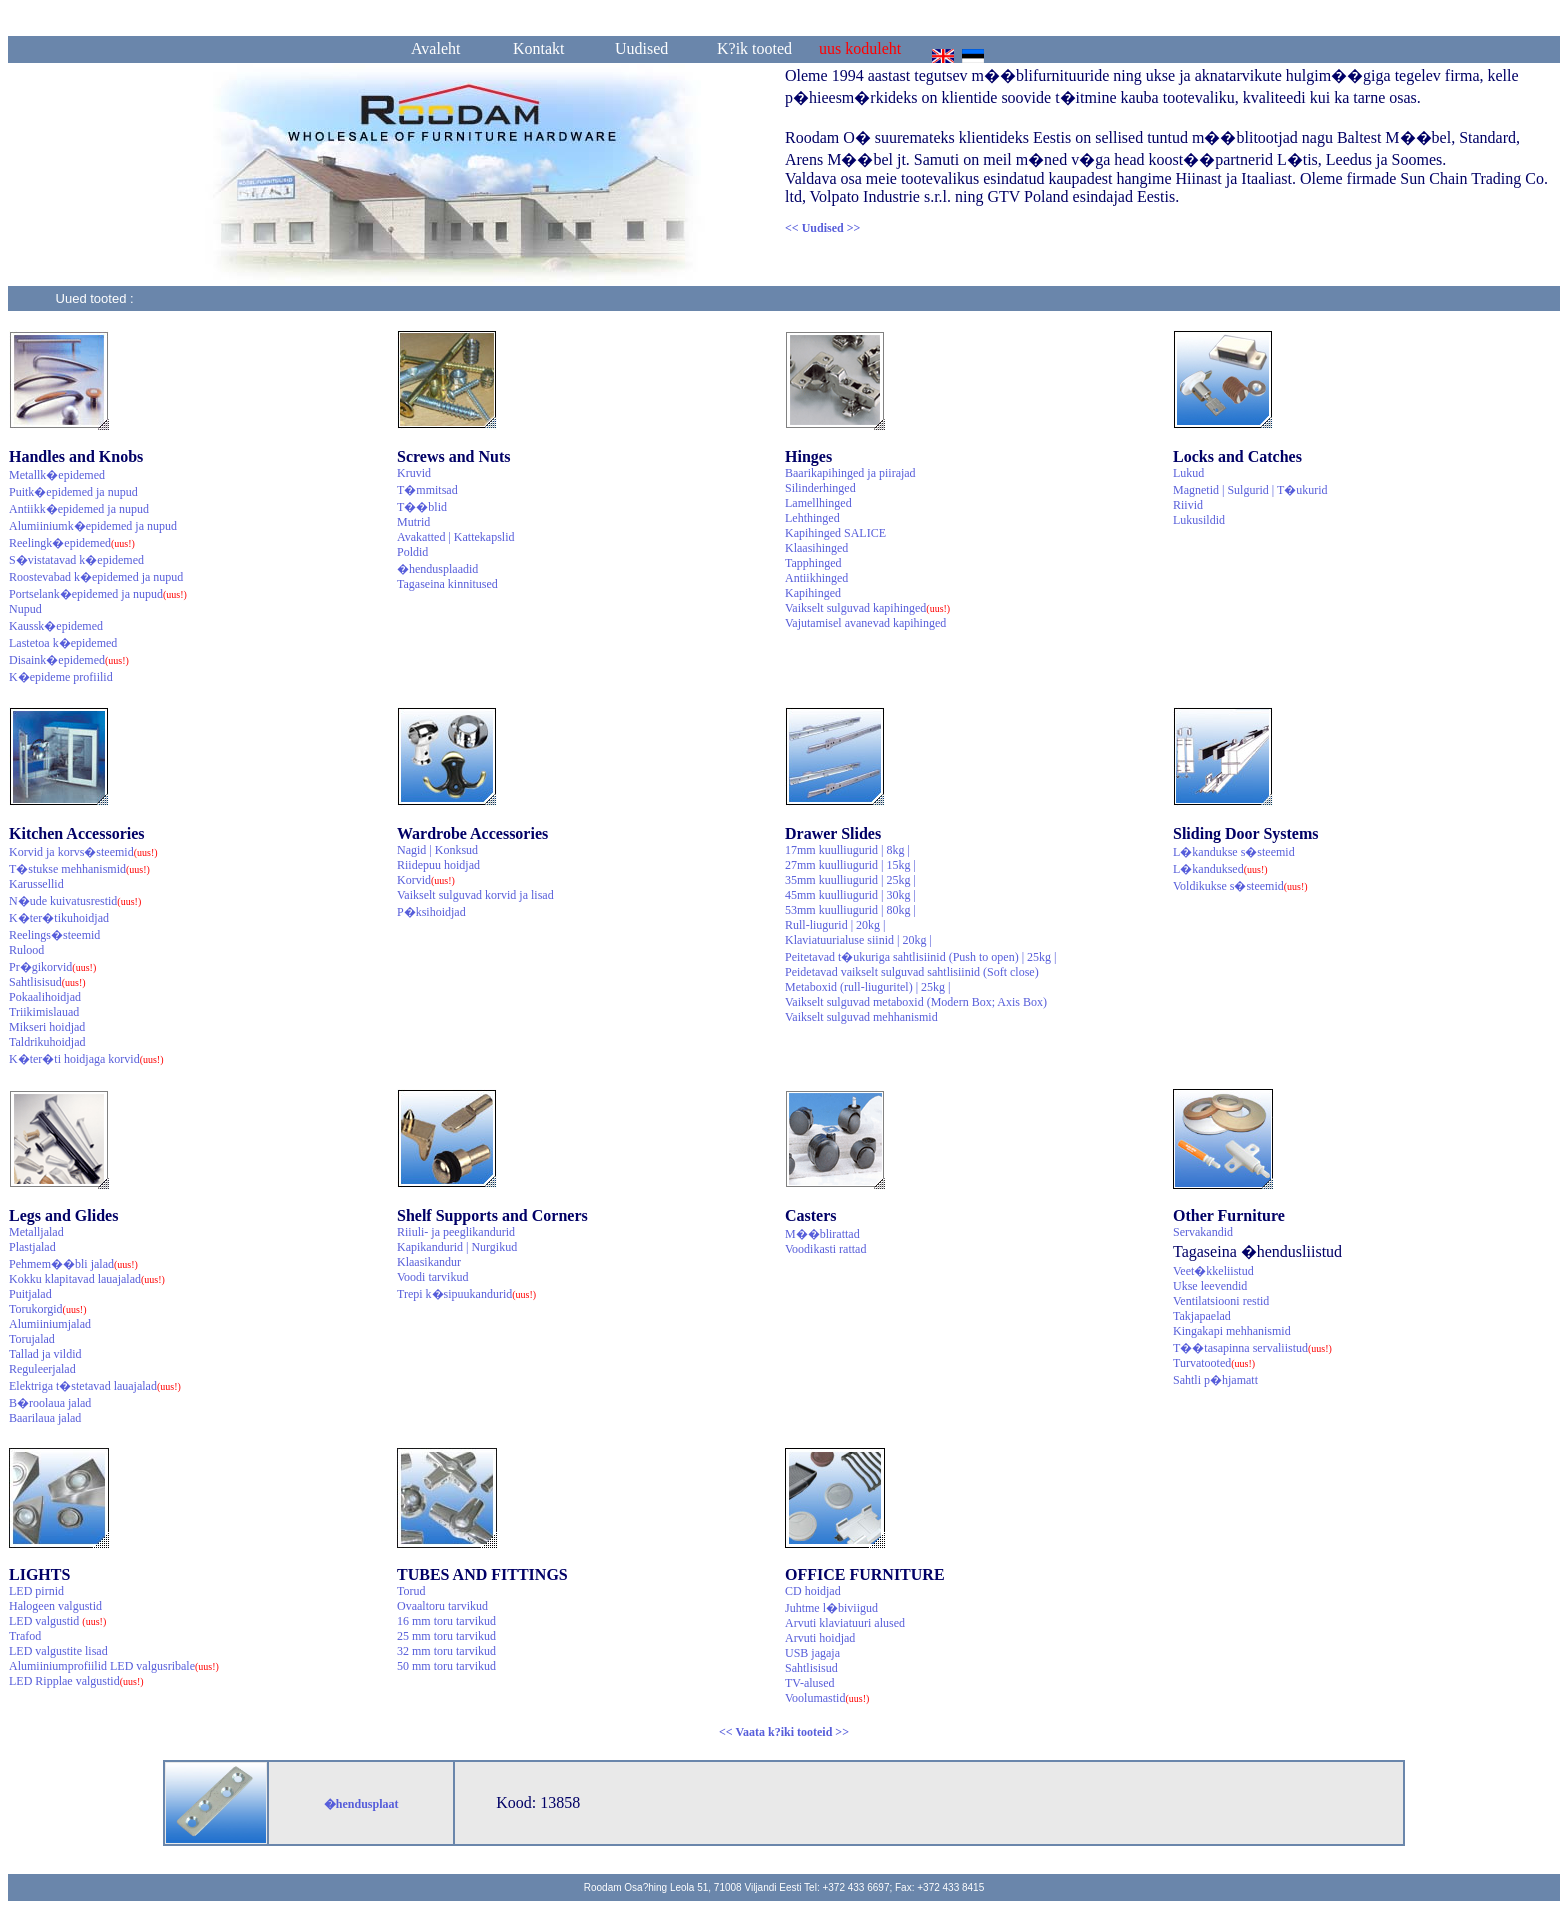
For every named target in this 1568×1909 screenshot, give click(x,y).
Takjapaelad (1202, 1316)
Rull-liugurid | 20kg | (835, 925)
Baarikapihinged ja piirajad (850, 473)
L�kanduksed (1220, 869)
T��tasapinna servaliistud (1252, 1348)
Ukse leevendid (1210, 1286)
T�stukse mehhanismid (79, 869)
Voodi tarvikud (432, 1277)
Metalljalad (36, 1232)
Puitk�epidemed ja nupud (73, 492)
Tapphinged (813, 563)
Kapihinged (813, 593)
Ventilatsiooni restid (1221, 1301)
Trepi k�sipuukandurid (466, 1294)
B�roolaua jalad (50, 1403)
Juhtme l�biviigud (831, 1608)
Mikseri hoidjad (47, 1027)
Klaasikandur (429, 1262)
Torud (411, 1591)
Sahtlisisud (47, 982)
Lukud (1188, 473)
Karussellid (36, 884)
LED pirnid (36, 1591)
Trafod (25, 1636)
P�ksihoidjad (431, 912)
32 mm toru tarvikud (446, 1651)
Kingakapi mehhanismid (1232, 1331)
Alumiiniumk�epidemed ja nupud (93, 526)
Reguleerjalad (42, 1369)
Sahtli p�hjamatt (1215, 1380)
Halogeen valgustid (55, 1606)
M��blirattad (822, 1234)
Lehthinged (812, 518)
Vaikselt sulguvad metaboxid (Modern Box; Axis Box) (916, 1002)
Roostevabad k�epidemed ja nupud (96, 577)
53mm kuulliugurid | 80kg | (850, 910)
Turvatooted (1214, 1363)
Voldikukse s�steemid (1240, 886)
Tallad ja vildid (45, 1354)
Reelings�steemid (54, 935)
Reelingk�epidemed (72, 543)
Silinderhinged (820, 488)
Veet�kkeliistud (1213, 1271)
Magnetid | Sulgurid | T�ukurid (1250, 490)
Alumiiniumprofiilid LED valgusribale (114, 1666)
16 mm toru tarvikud (446, 1621)
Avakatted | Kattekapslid (455, 537)
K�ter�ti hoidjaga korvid (86, 1059)
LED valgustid (57, 1621)
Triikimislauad (44, 1012)
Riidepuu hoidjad (438, 865)
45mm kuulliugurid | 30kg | (850, 895)
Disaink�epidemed (69, 660)
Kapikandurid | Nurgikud (457, 1247)
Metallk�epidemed (57, 475)
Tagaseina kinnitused (447, 584)
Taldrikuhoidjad (47, 1042)
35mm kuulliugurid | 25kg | (850, 880)
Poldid (412, 552)
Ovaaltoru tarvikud (442, 1606)
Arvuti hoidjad (820, 1638)
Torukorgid (48, 1309)
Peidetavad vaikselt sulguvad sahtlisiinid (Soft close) (912, 972)
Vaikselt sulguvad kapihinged (867, 608)
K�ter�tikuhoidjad (59, 918)
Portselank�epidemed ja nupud (98, 594)
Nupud (25, 609)
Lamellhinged (818, 503)
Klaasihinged (816, 548)
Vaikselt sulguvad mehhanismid (861, 1017)
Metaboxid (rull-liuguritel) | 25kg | (867, 987)
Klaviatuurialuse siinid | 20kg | (858, 940)
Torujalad (32, 1339)
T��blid (422, 507)
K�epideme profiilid (61, 677)
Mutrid (413, 522)
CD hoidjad (813, 1591)
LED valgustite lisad (58, 1651)
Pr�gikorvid (52, 967)
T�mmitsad (427, 490)
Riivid (1188, 505)
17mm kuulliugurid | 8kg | (847, 850)
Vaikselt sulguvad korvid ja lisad (475, 895)
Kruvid (414, 473)
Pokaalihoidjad (45, 997)
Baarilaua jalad (45, 1418)
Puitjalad (30, 1294)
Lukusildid (1199, 520)
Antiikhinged (816, 578)
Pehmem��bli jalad (73, 1264)
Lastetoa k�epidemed (63, 643)
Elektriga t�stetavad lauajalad (95, 1386)
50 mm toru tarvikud (446, 1666)
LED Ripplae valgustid (76, 1681)
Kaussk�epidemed (56, 626)
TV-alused (810, 1683)
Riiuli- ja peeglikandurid (456, 1232)
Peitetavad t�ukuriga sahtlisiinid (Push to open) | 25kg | (920, 957)
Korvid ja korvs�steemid (83, 852)
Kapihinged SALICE (835, 533)
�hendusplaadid (437, 569)
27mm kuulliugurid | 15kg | (850, 865)
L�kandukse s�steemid (1234, 852)
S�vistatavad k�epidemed (76, 560)
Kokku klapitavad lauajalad (87, 1279)
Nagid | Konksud (437, 850)
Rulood (26, 950)
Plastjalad (32, 1247)
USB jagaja (812, 1653)
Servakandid (1203, 1232)
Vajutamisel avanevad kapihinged (865, 623)
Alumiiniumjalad (50, 1324)
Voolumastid (827, 1698)
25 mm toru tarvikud (446, 1636)
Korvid (426, 880)
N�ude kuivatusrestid (75, 901)
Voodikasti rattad (825, 1249)
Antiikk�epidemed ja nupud (79, 509)
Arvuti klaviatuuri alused (845, 1623)
